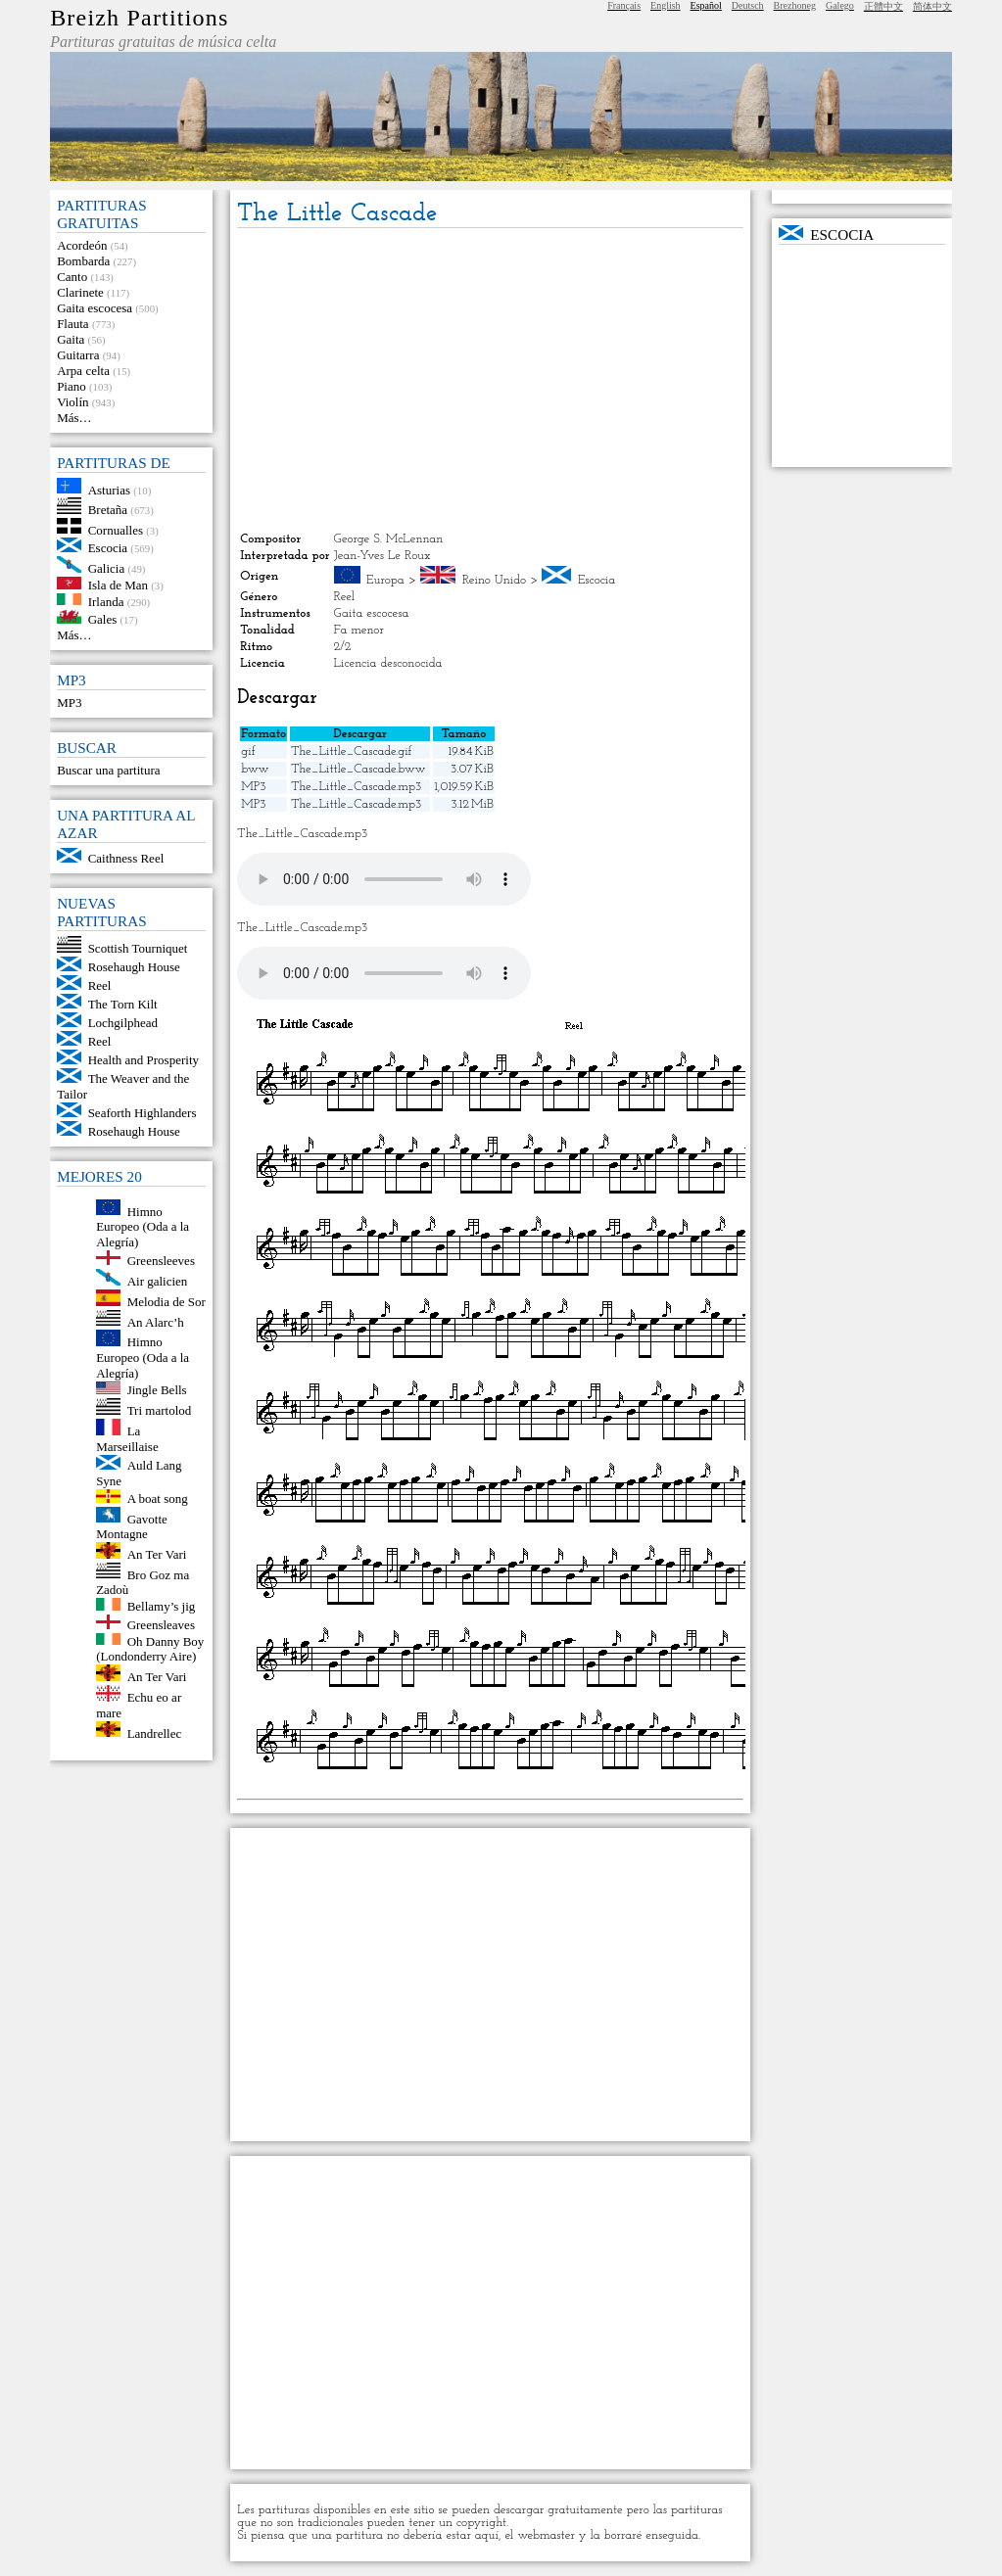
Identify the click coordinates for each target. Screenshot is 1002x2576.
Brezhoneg (795, 5)
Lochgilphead (123, 1022)
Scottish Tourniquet (138, 948)
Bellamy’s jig (161, 1606)
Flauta (73, 323)
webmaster (546, 2535)
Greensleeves (161, 1260)
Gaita (70, 339)
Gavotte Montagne (131, 1526)
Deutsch (748, 5)
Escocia (107, 547)
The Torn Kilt (123, 1004)
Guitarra (78, 355)
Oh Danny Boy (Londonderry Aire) (150, 1648)
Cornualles (115, 529)
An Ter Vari (157, 1554)
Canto (72, 276)
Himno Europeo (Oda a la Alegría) (142, 1226)
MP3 (69, 702)
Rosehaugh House (134, 967)
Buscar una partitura (108, 770)
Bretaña (107, 509)
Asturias (109, 489)
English (665, 5)
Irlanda (106, 600)
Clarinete (80, 292)
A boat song (157, 1498)
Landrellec (154, 1732)
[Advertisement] (489, 380)
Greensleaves (161, 1624)
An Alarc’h (155, 1321)
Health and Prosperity (143, 1060)
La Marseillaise (127, 1439)
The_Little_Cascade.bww (358, 769)
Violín (72, 402)
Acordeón (82, 245)
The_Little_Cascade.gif (351, 751)
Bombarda (83, 261)
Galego (840, 5)
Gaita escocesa (94, 308)
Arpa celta (83, 370)
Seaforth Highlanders (142, 1112)
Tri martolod (159, 1410)
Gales (103, 619)
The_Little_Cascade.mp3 (356, 786)
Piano (71, 386)
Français (624, 5)
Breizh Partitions (139, 17)
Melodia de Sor (166, 1301)
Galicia (106, 568)
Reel (100, 985)
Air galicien (157, 1281)
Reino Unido (494, 580)
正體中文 (883, 6)
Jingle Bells (157, 1389)
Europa (385, 580)
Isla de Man (118, 585)
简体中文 (932, 6)
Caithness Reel (126, 858)
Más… (74, 417)
